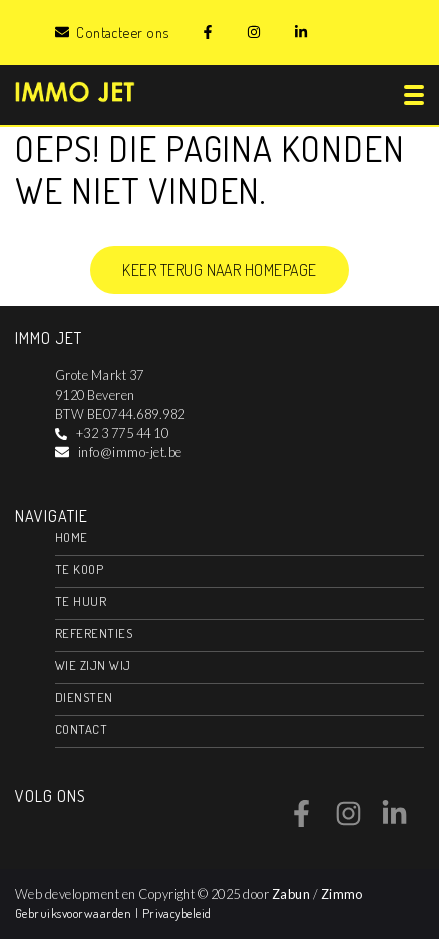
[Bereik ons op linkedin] (394, 821)
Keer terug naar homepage (219, 270)
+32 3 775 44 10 (122, 433)
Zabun (291, 894)
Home (71, 537)
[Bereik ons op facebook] (301, 821)
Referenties (93, 633)
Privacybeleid (177, 913)
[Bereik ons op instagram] (348, 821)
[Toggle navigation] (414, 95)
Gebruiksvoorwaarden (75, 913)
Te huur (80, 601)
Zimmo (342, 894)
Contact (81, 729)
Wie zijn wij (93, 665)
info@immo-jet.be (130, 452)
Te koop (79, 569)
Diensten (84, 697)
